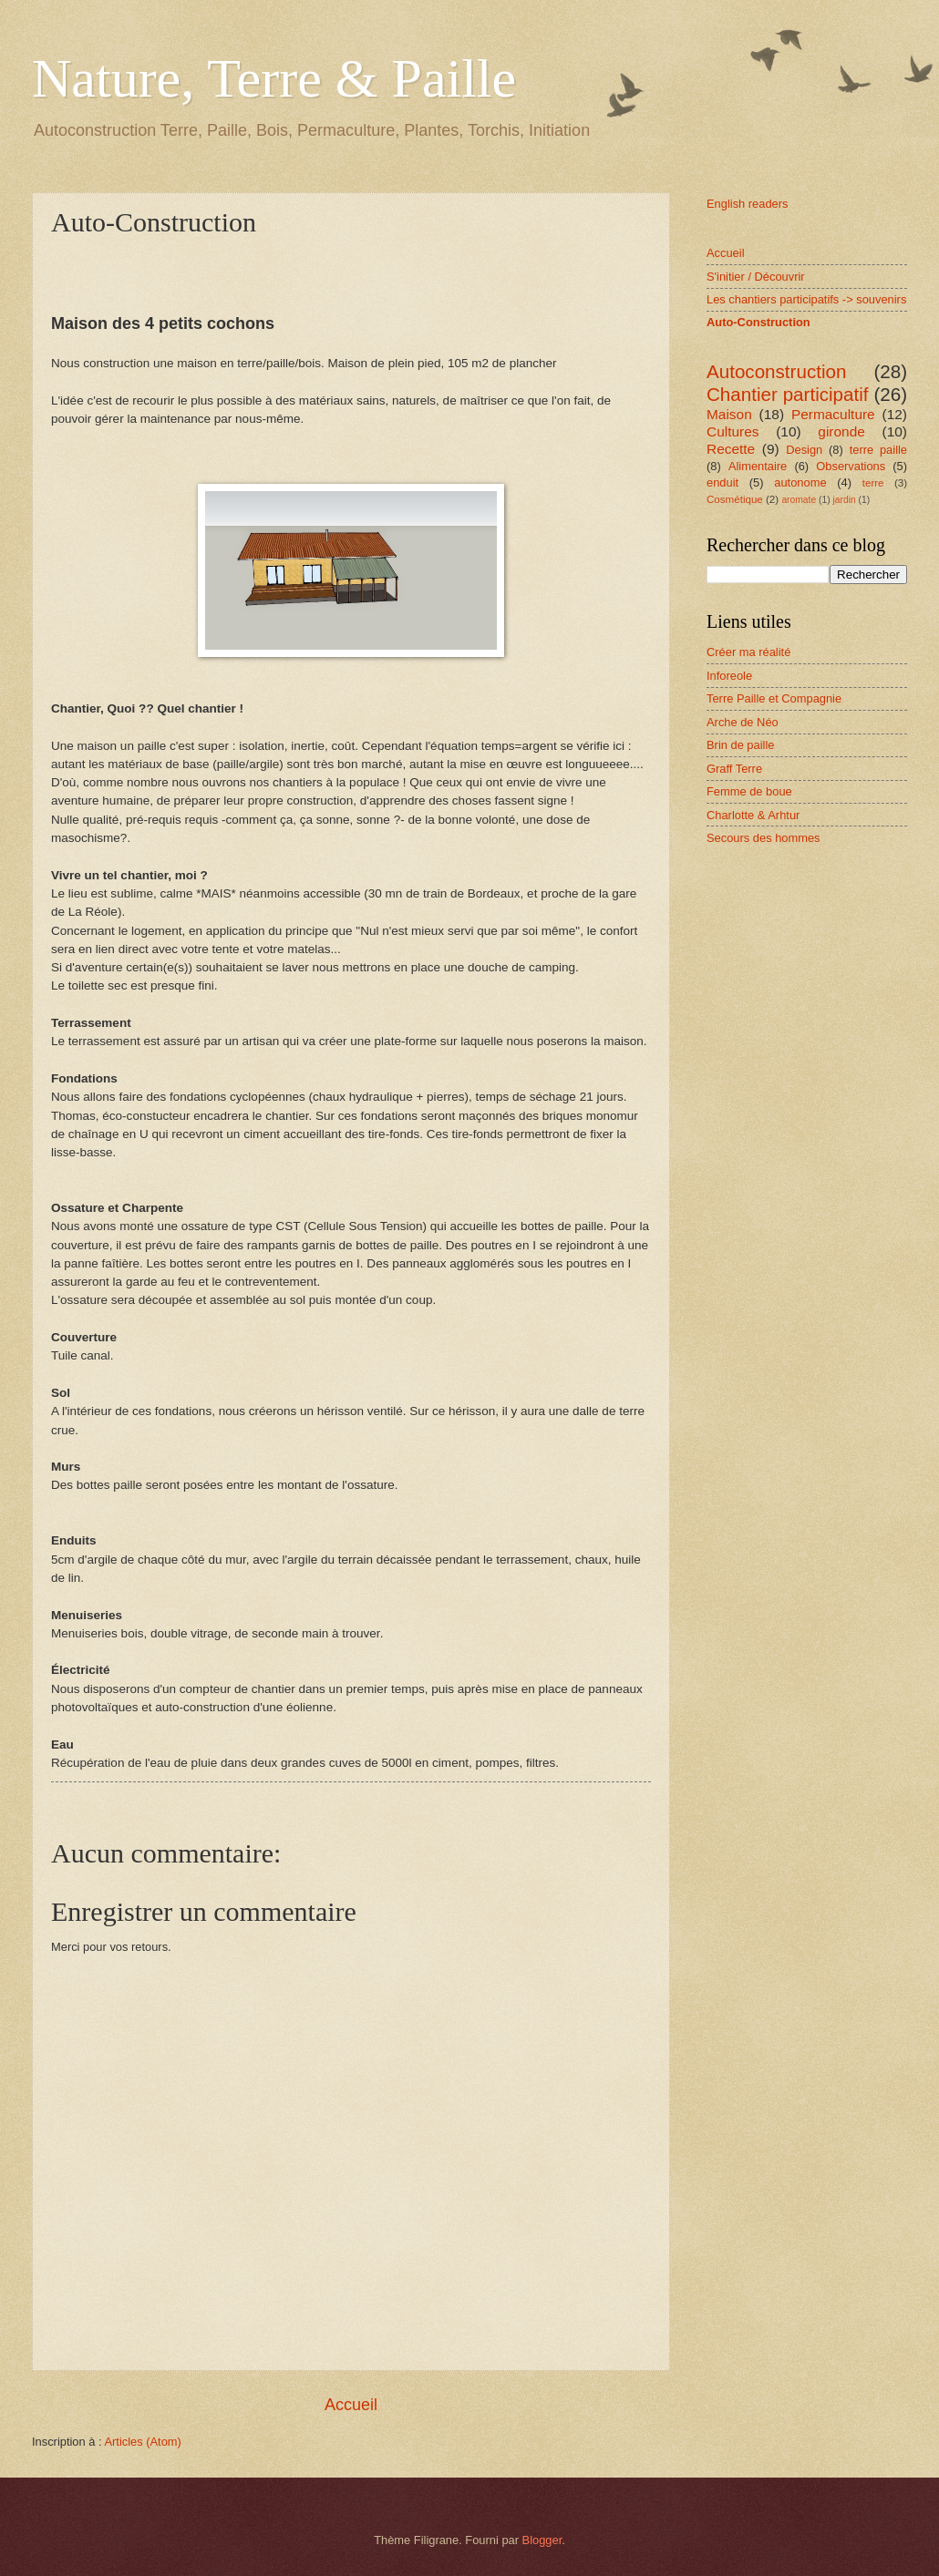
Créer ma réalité (748, 652)
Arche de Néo (743, 722)
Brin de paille (740, 745)
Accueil (351, 2405)
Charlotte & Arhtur (753, 815)
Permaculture (833, 414)
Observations (850, 466)
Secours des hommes (763, 838)
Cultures (732, 431)
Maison (729, 414)
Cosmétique (735, 499)
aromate (798, 500)
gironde (841, 431)
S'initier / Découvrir (756, 276)
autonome (800, 482)
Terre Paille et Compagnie (774, 698)
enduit (722, 482)
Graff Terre (734, 768)
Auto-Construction (758, 322)
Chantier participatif (788, 394)
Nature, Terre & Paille (274, 78)
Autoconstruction (776, 371)
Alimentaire (757, 466)
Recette (731, 449)
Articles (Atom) (142, 2441)
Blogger (542, 2540)
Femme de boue (749, 791)
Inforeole (729, 675)
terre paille (878, 450)
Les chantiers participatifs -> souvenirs (806, 299)
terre (873, 482)
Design (804, 450)
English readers (747, 203)
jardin (844, 500)
